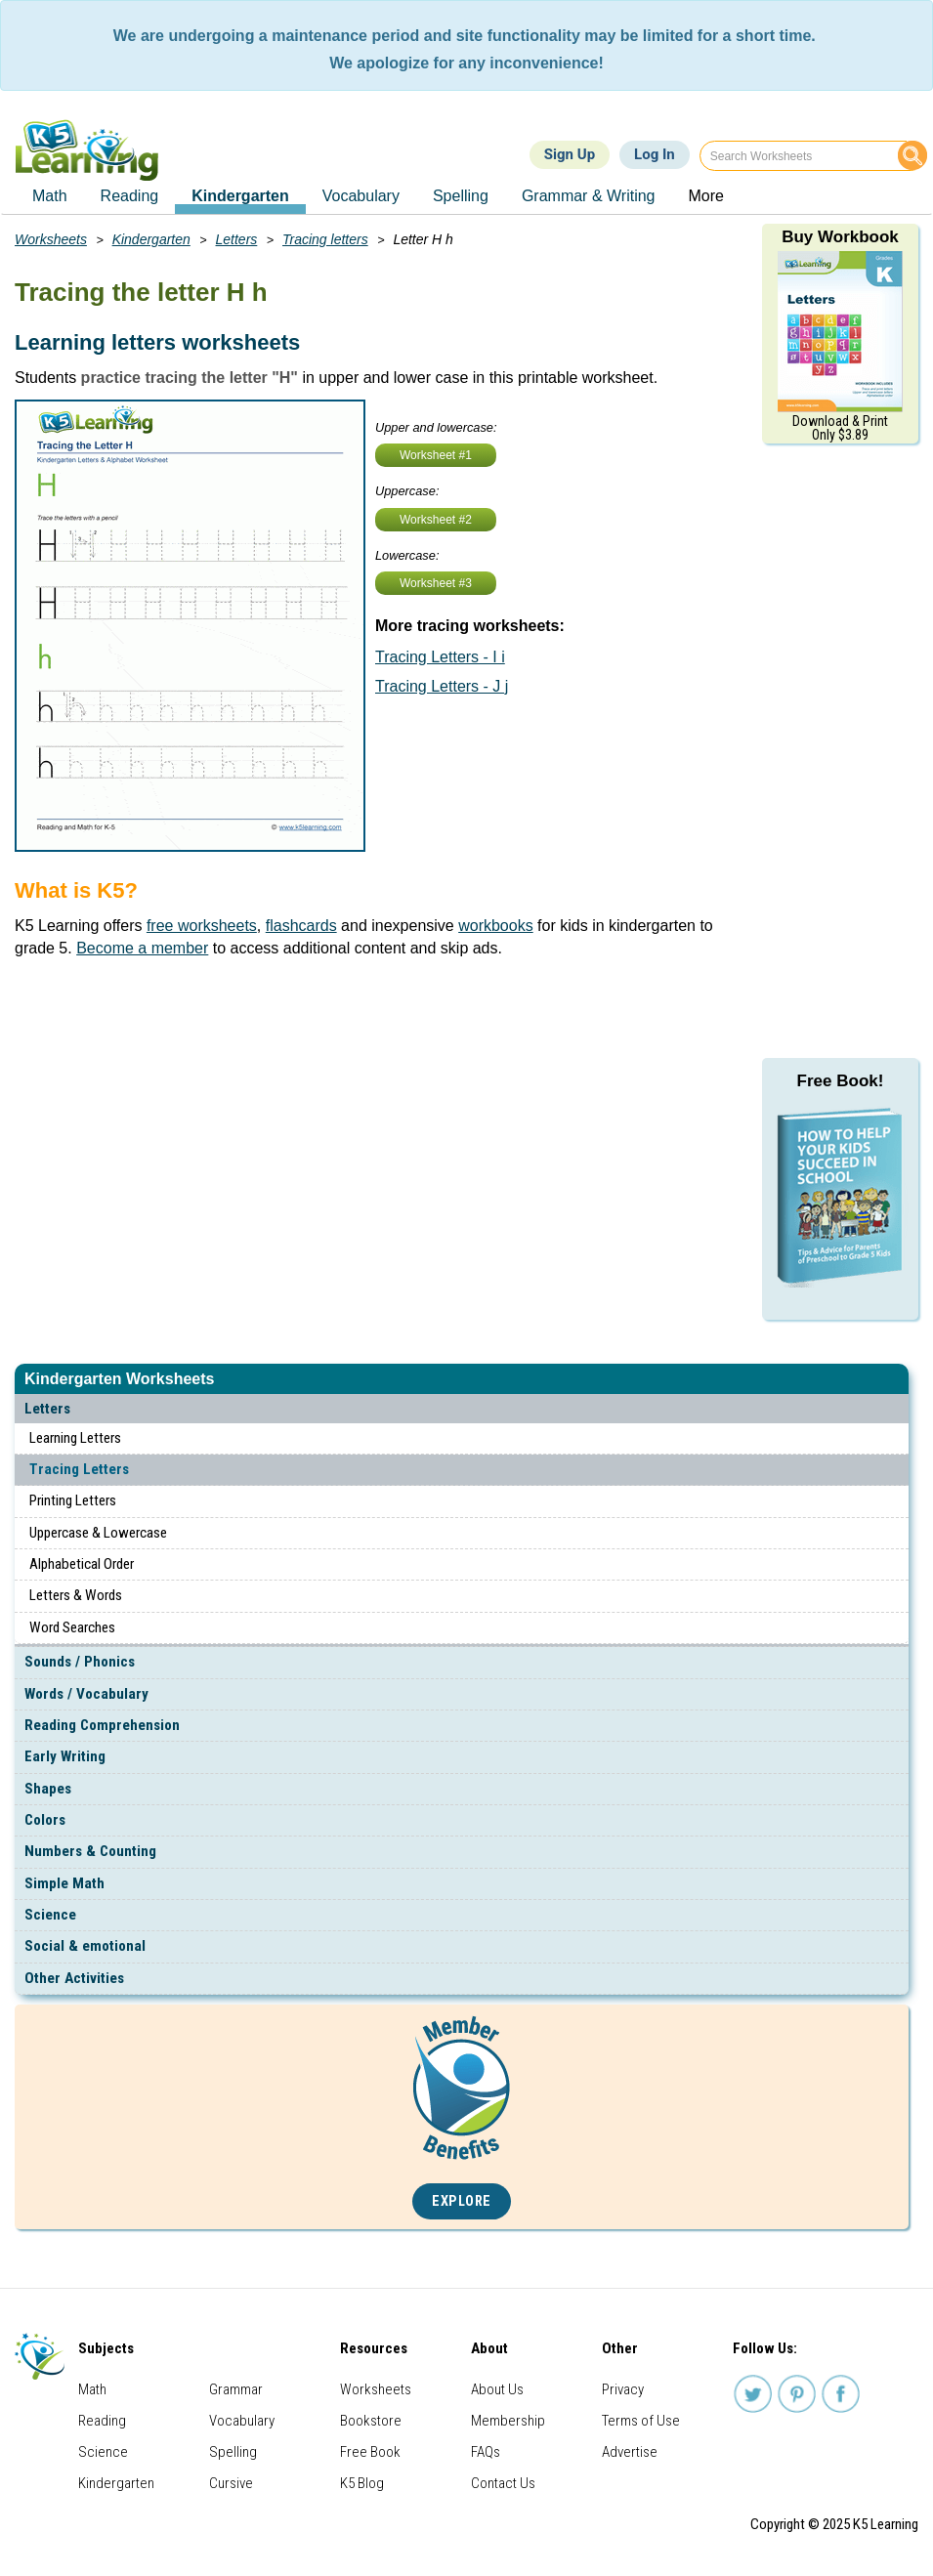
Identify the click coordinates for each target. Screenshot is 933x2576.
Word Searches (72, 1627)
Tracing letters (325, 239)
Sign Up (569, 154)
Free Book (370, 2452)
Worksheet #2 (436, 520)
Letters (47, 1408)
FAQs (485, 2452)
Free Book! (840, 1081)
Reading (102, 2420)
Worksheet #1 (436, 455)
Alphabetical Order (81, 1564)
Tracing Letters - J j (441, 686)
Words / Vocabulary (86, 1694)
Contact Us (503, 2483)
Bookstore (371, 2420)
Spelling (233, 2452)
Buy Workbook (840, 237)
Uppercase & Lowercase (98, 1532)
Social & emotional (85, 1946)
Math (92, 2389)
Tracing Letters (79, 1469)
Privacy (623, 2389)
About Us (497, 2389)
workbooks (495, 925)
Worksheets (51, 239)
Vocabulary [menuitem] (361, 196)
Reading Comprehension (102, 1725)
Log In (654, 154)
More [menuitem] (705, 196)
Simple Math (64, 1883)
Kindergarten (151, 239)
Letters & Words (75, 1595)
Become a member (142, 948)
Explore (461, 2201)
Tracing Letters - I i (440, 657)
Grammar (236, 2389)
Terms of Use (641, 2420)
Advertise (629, 2452)
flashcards (301, 925)
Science (50, 1914)
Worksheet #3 (436, 583)
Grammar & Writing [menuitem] (589, 196)
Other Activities (74, 1978)
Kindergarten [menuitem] (240, 196)
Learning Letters (75, 1438)
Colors (44, 1820)
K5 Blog (362, 2483)
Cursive (231, 2483)
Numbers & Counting (90, 1851)
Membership (508, 2420)
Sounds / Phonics (79, 1661)
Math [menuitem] (49, 196)
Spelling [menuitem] (460, 196)
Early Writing (65, 1756)
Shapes (47, 1788)
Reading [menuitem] (130, 196)
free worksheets (202, 925)
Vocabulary (242, 2420)
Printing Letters (72, 1500)
